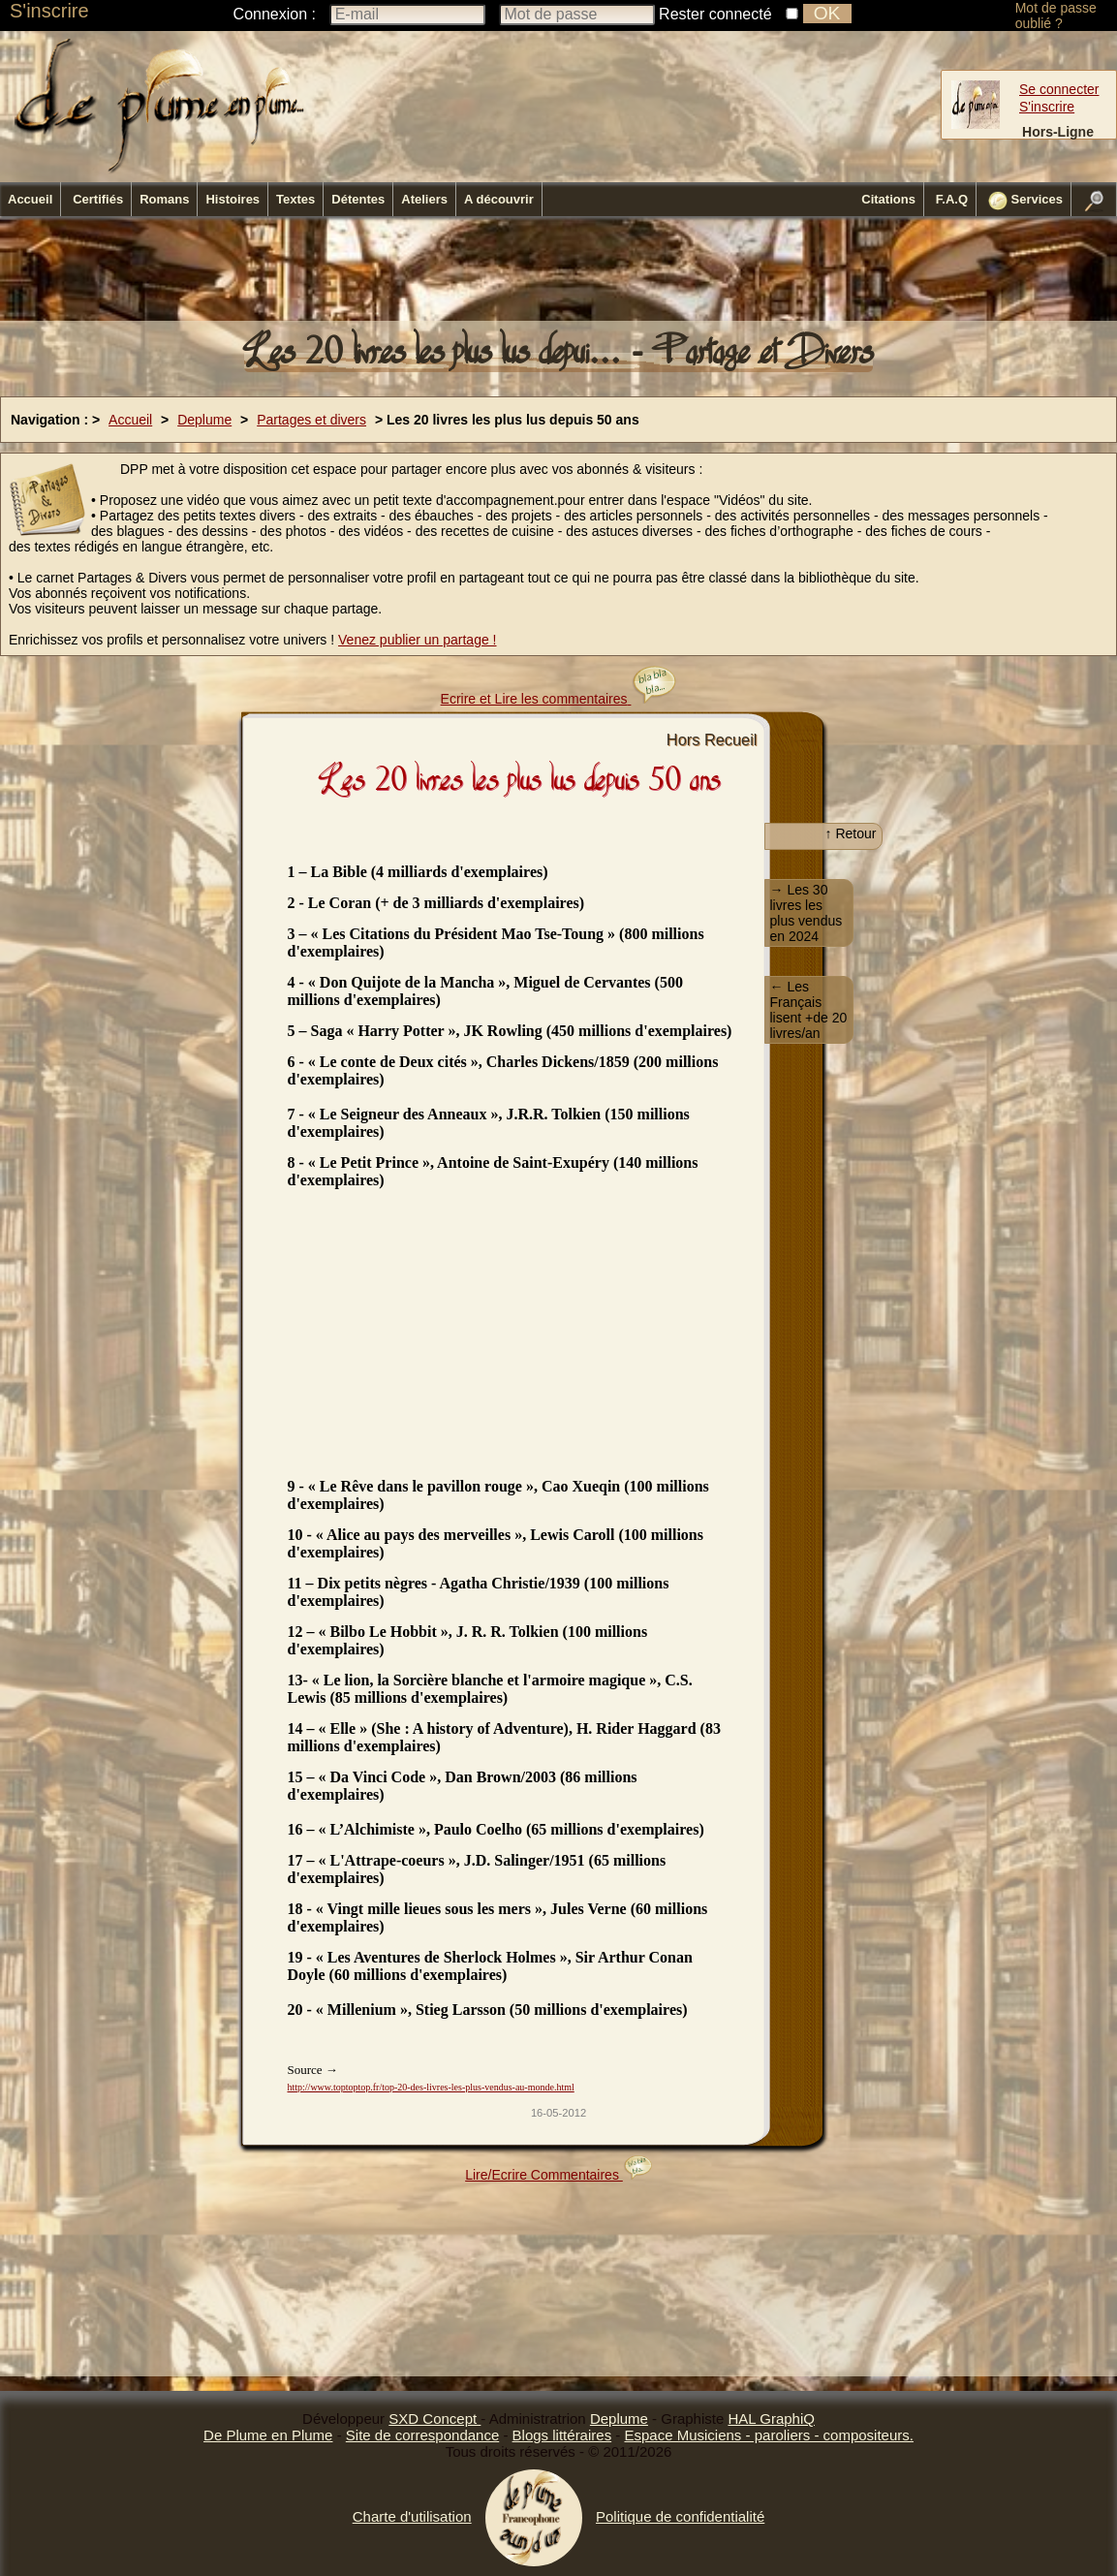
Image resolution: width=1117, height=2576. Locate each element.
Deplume (204, 419)
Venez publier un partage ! (417, 639)
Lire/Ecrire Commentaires (558, 2175)
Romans (164, 199)
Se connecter (1059, 89)
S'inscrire (49, 10)
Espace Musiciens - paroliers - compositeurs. (768, 2435)
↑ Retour (851, 833)
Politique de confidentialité (680, 2516)
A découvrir (499, 199)
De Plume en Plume (267, 2435)
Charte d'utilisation (412, 2516)
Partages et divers (311, 419)
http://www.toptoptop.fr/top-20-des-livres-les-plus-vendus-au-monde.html (431, 2087)
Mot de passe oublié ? (1056, 15)
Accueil (30, 199)
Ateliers (424, 199)
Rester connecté (715, 14)
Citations (888, 199)
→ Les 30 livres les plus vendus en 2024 (806, 913)
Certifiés (98, 199)
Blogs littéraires (562, 2435)
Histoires (232, 199)
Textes (295, 199)
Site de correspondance (422, 2435)
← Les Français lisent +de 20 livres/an (809, 1010)
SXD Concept (434, 2418)
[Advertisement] (559, 274)
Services (1025, 200)
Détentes (358, 199)
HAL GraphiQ (771, 2418)
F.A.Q (952, 199)
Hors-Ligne (1058, 132)
